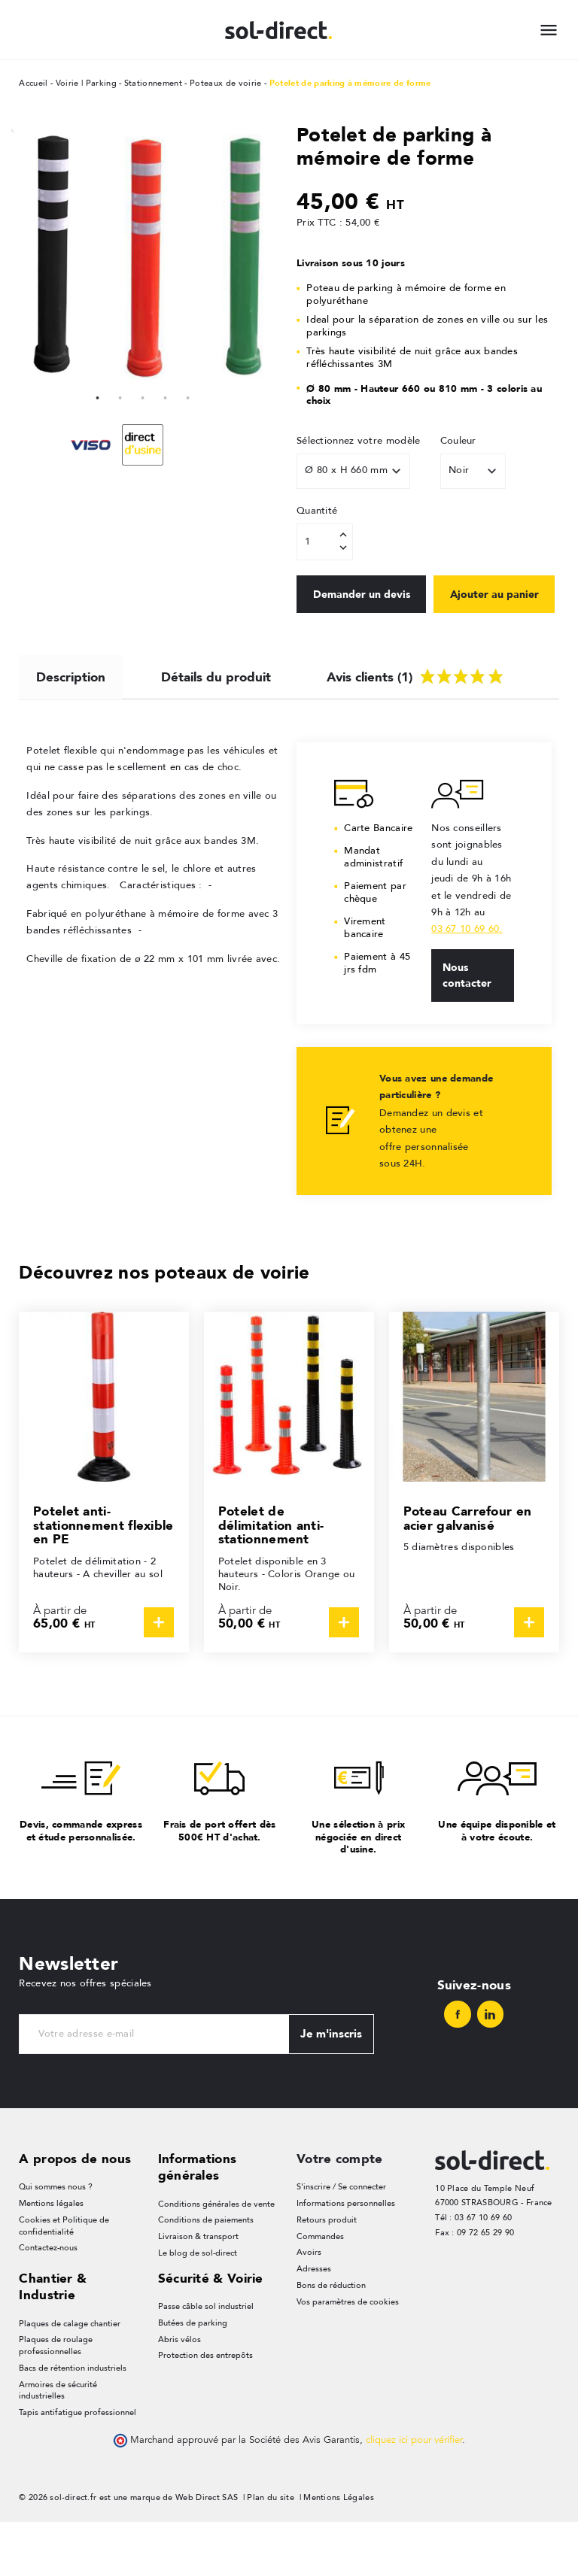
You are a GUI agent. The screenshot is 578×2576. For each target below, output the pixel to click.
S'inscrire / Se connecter (341, 2240)
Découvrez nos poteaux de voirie (164, 1325)
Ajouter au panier (358, 646)
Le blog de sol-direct (197, 2306)
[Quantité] (325, 541)
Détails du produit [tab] (217, 726)
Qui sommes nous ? (56, 2240)
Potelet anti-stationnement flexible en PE (103, 1577)
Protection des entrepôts (205, 2410)
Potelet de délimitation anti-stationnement (271, 1577)
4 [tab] (165, 396)
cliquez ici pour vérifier (414, 2495)
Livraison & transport (198, 2290)
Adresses (314, 2323)
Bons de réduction (331, 2339)
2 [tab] (120, 396)
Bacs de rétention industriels (72, 2422)
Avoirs (309, 2306)
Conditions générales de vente (216, 2257)
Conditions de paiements (206, 2273)
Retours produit (327, 2273)
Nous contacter (467, 1028)
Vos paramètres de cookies (348, 2356)
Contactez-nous (48, 2302)
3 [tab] (143, 396)
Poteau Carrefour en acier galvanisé (467, 1570)
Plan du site (270, 2552)
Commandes (320, 2290)
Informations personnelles (346, 2257)
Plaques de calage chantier (69, 2377)
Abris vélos (179, 2394)
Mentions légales (51, 2257)
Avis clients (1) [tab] (416, 725)
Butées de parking (192, 2377)
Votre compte (340, 2211)
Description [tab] (70, 726)
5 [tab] (188, 396)
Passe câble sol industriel (206, 2360)
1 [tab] (97, 396)
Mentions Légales (338, 2552)
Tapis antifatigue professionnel (77, 2467)
